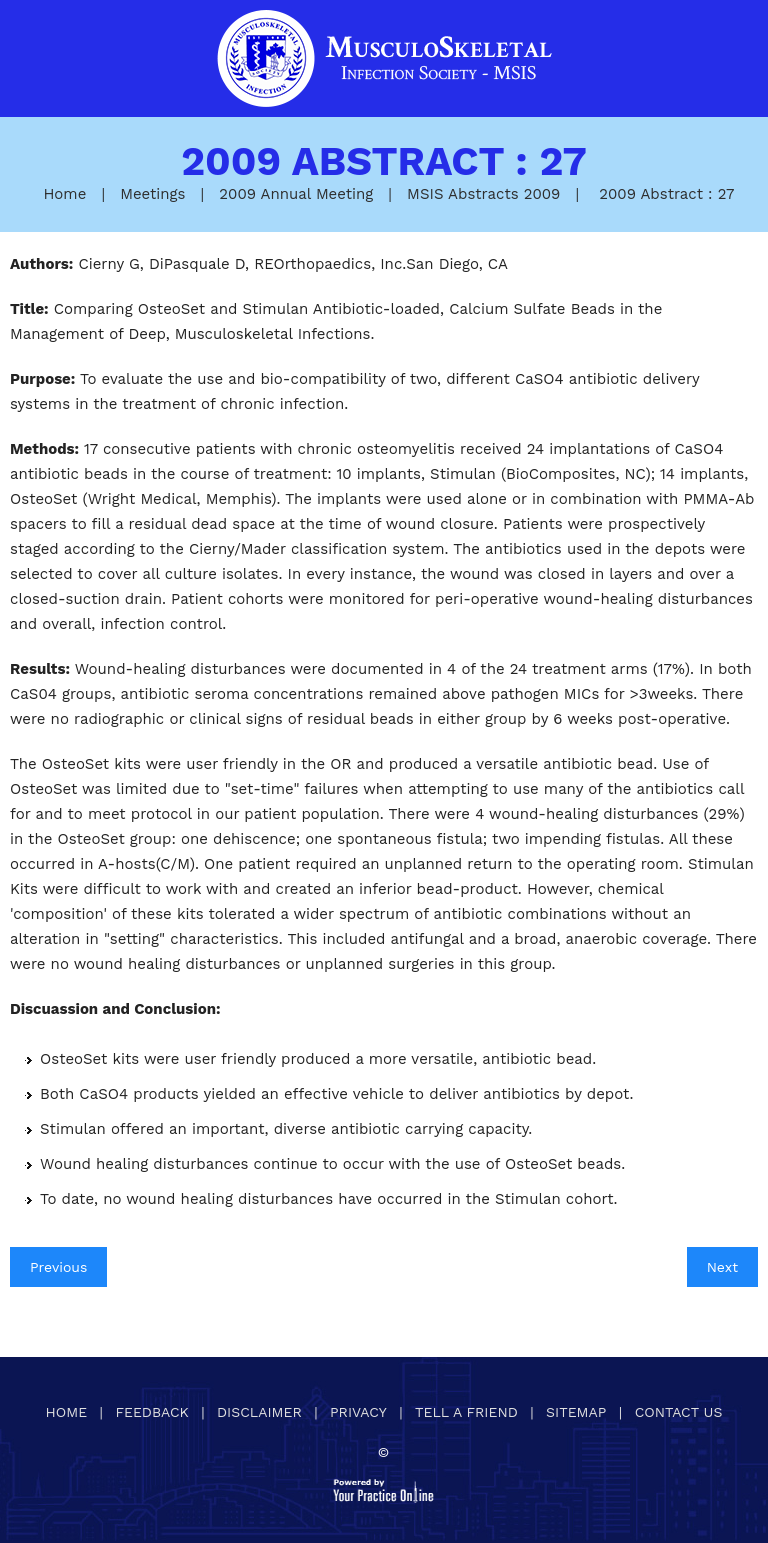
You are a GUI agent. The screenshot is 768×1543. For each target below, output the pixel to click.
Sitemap (576, 1412)
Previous (58, 1267)
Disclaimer (259, 1412)
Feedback (151, 1412)
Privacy (358, 1412)
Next (722, 1267)
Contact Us (679, 1412)
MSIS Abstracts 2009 (483, 194)
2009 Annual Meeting (296, 194)
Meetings (152, 194)
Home (64, 194)
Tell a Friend (466, 1412)
